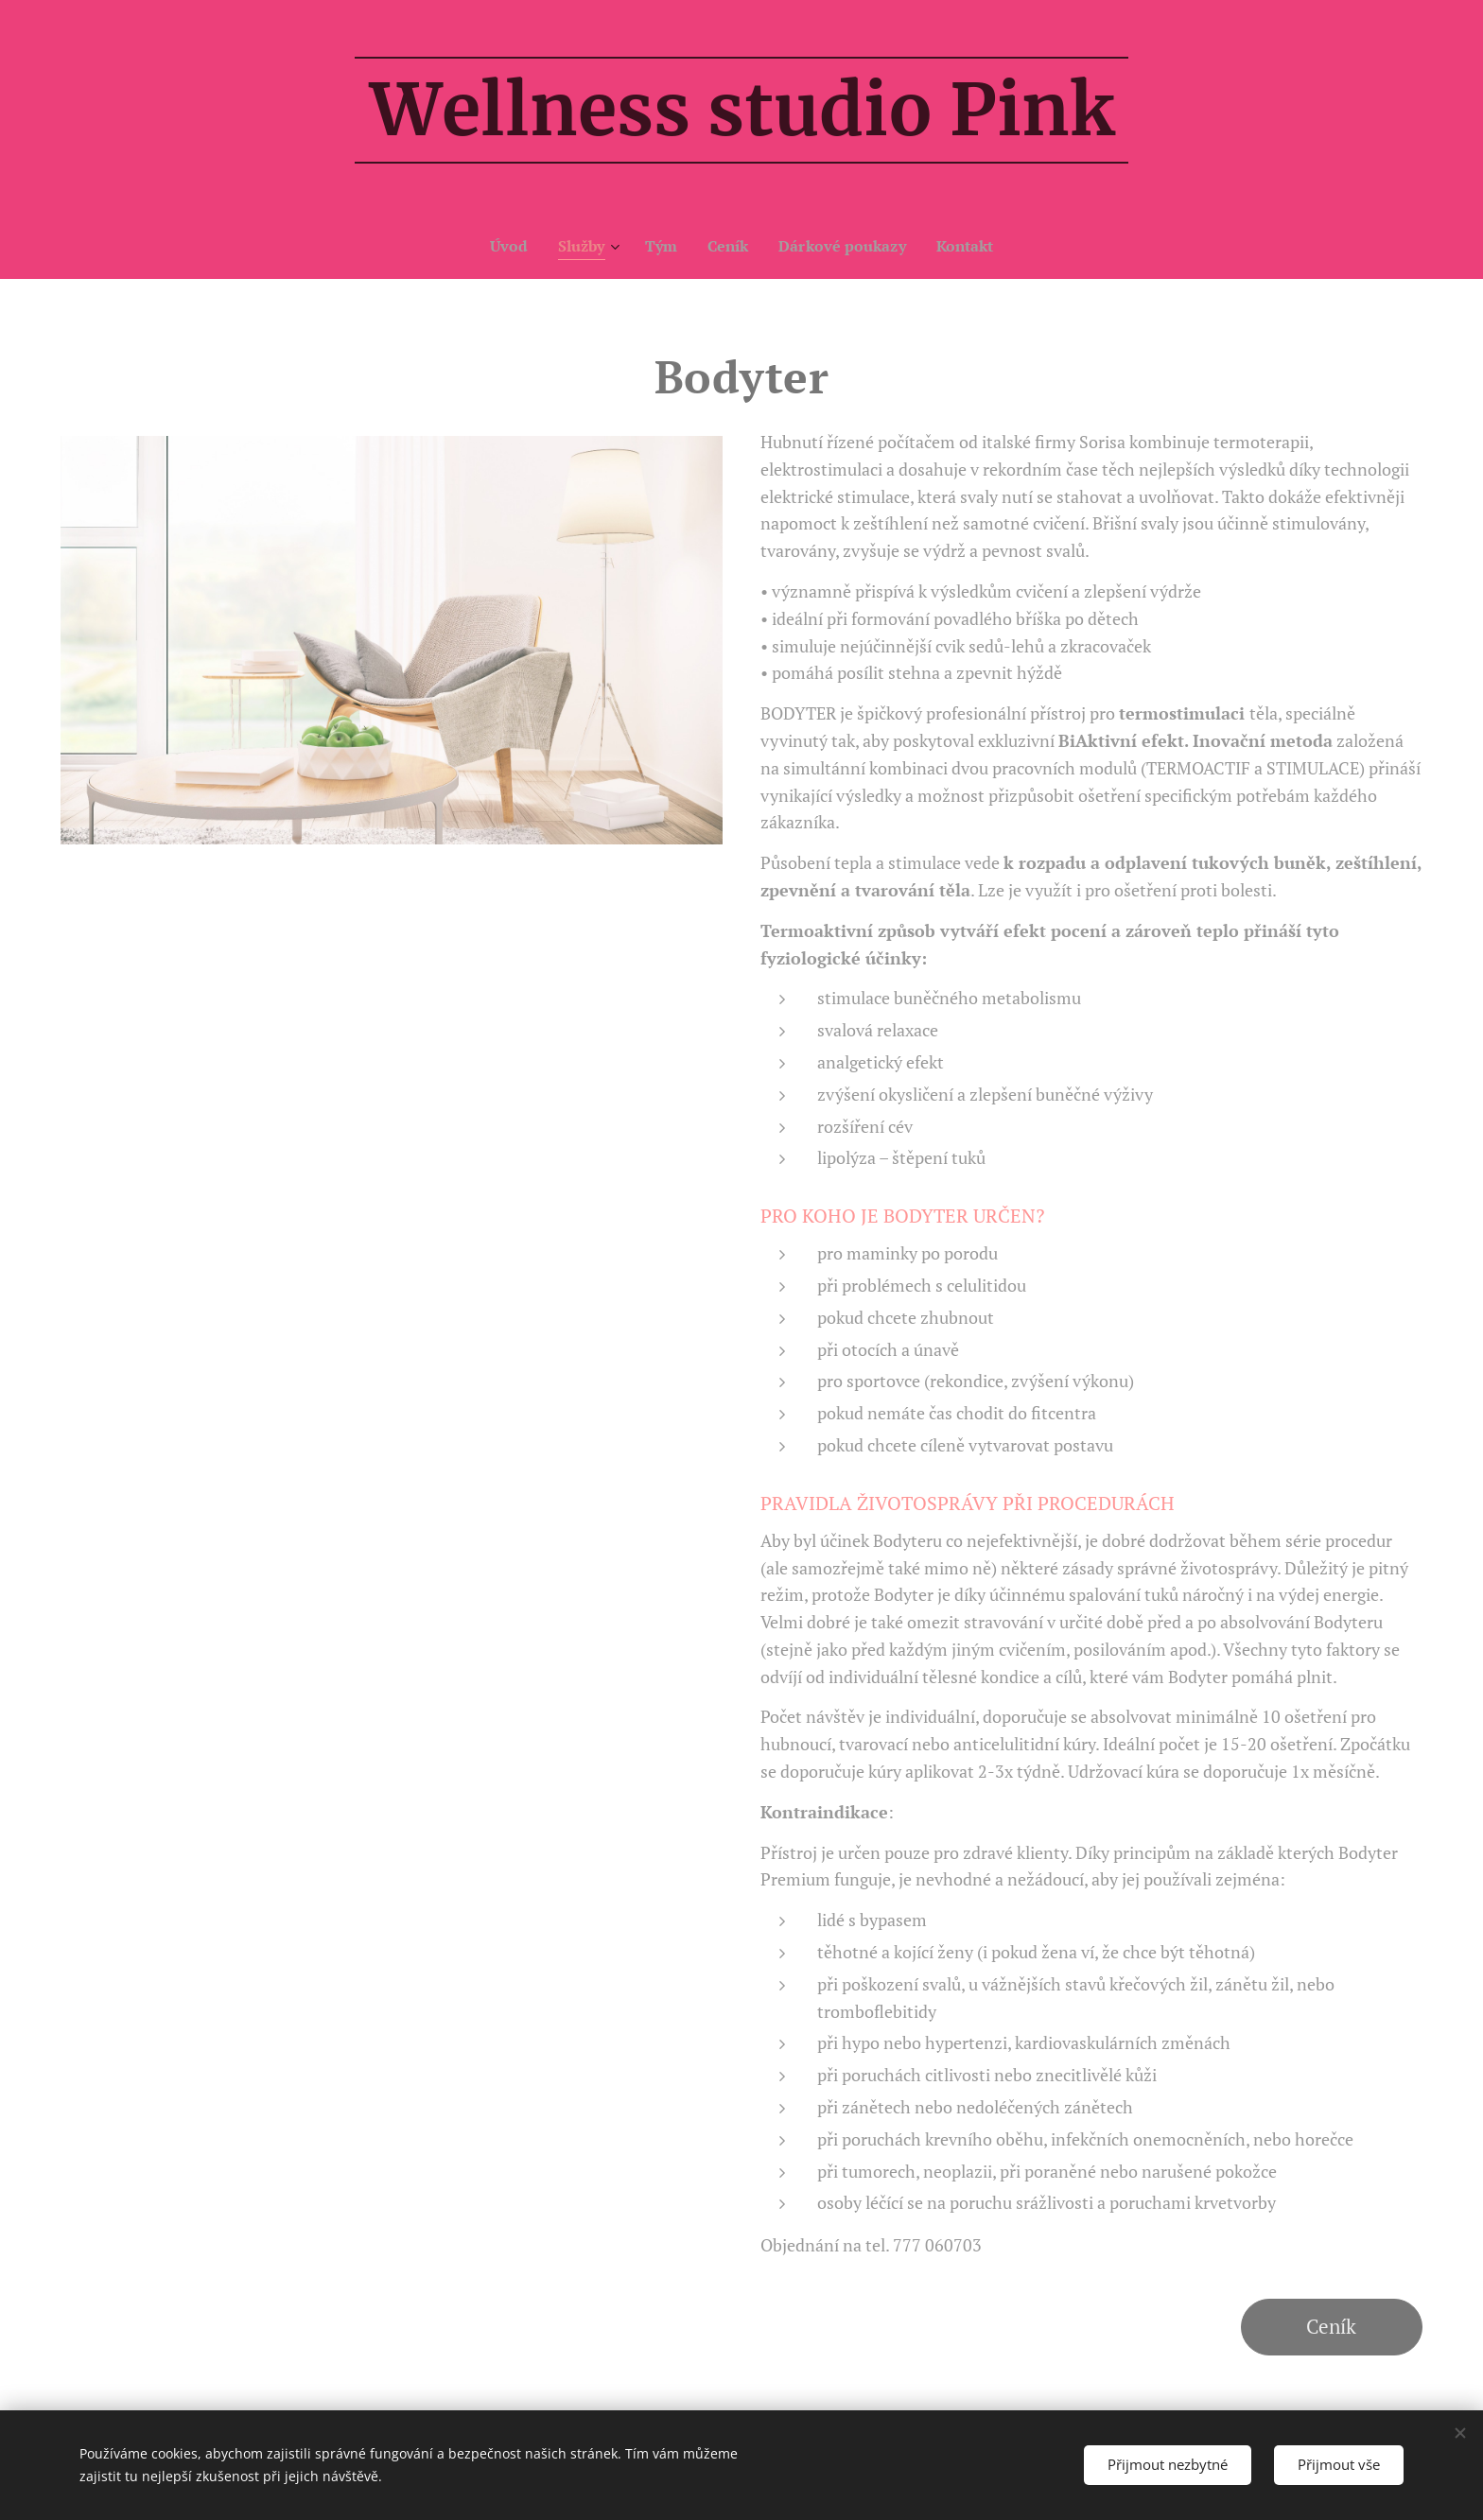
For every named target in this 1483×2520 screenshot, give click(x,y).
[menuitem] (504, 245)
